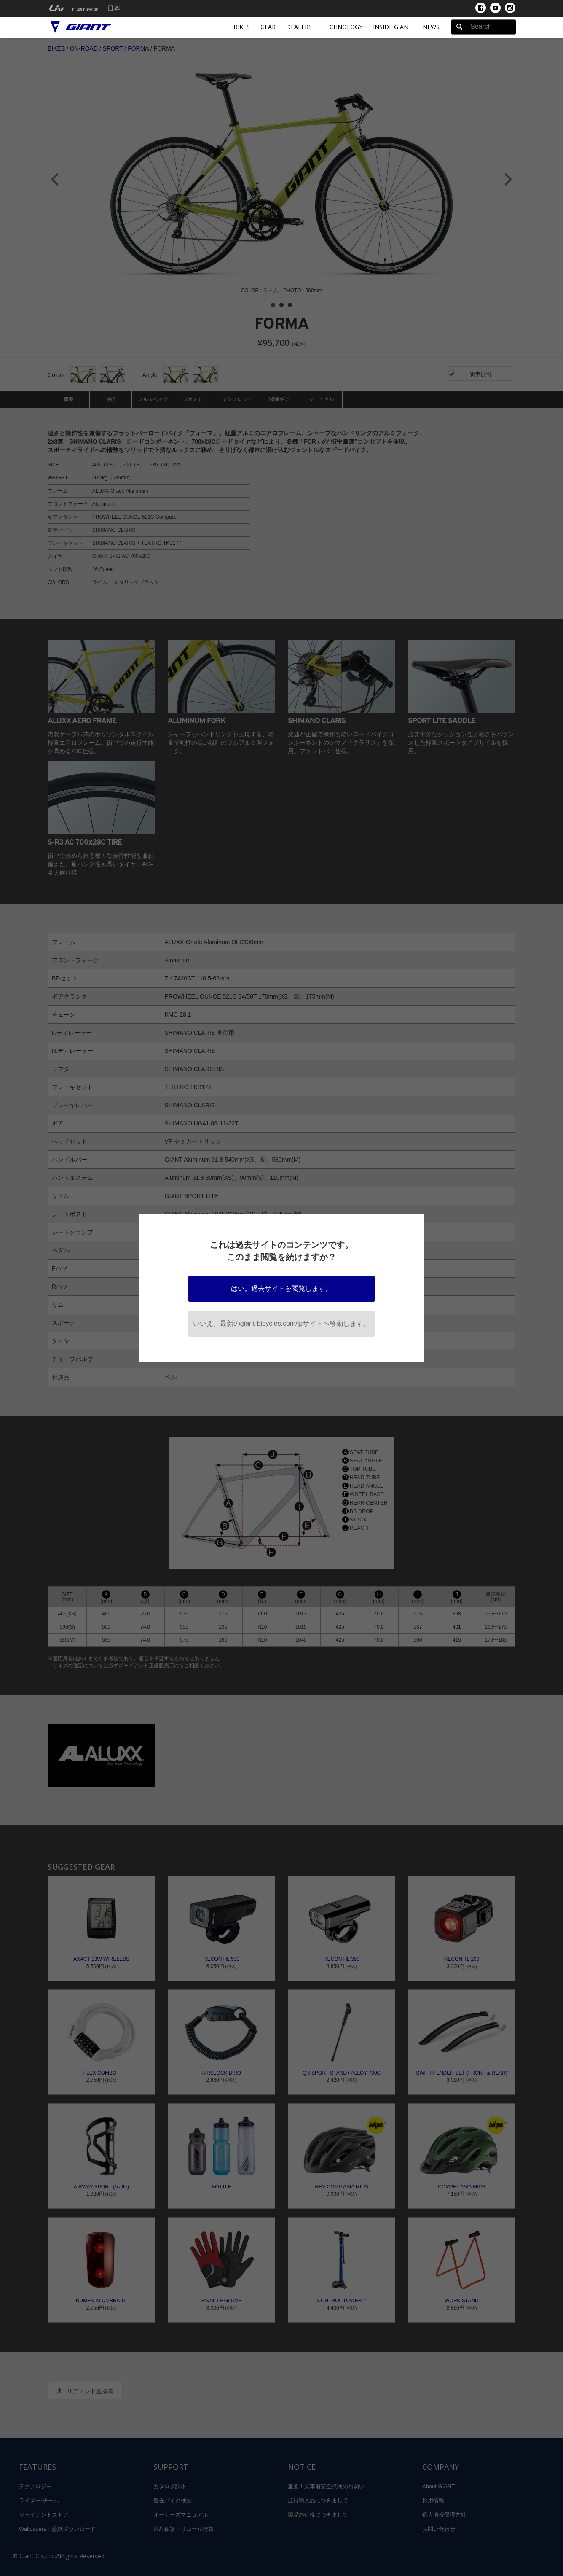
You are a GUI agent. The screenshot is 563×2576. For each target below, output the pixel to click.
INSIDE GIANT (392, 27)
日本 (113, 8)
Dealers (299, 27)
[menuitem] (56, 8)
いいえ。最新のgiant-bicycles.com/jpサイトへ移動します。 (281, 1323)
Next (508, 179)
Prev (54, 179)
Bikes (241, 27)
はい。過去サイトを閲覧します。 (281, 1288)
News (431, 27)
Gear (268, 27)
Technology (342, 27)
